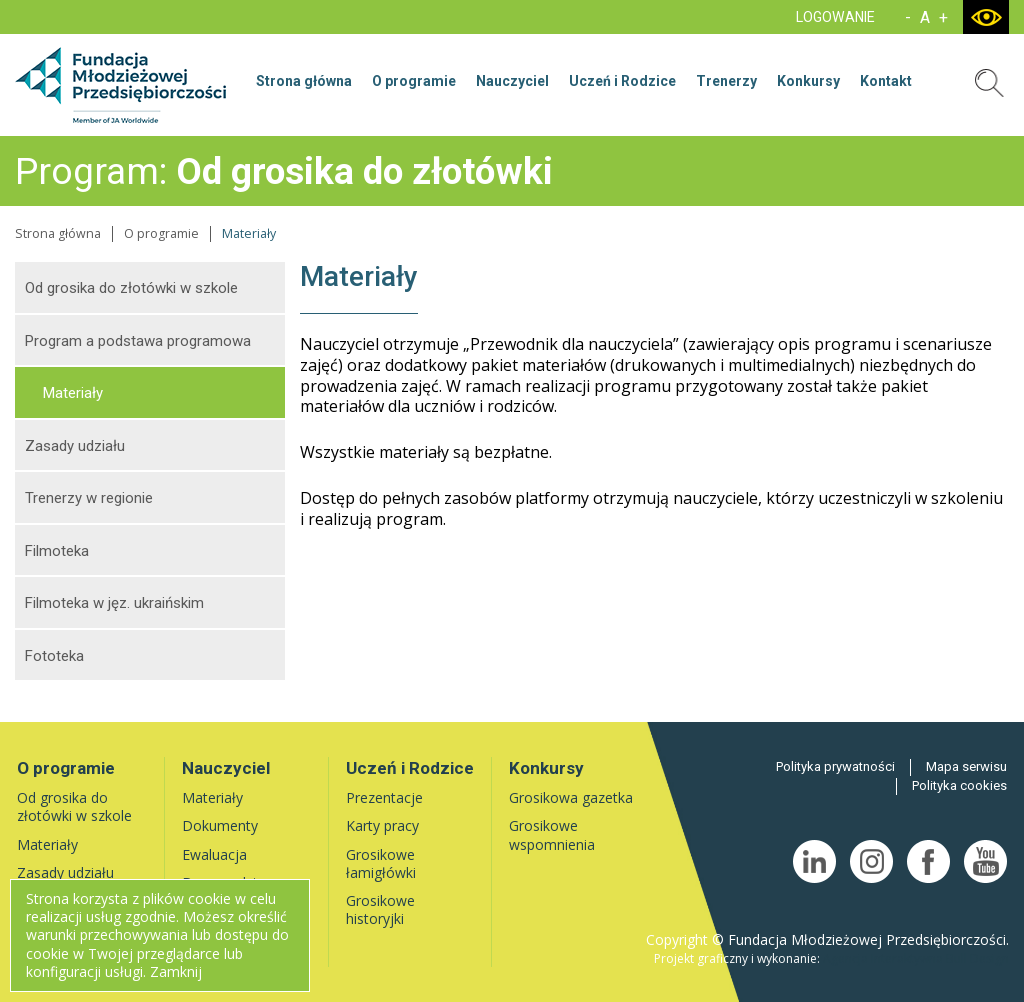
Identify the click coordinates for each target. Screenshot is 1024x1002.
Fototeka (54, 656)
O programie (414, 81)
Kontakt (886, 81)
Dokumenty (220, 825)
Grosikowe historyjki (380, 909)
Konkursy (808, 81)
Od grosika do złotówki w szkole (131, 288)
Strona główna (304, 81)
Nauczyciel (512, 81)
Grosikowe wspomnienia (552, 834)
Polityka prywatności (835, 766)
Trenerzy (726, 81)
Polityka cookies (959, 785)
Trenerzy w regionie (89, 498)
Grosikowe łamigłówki (381, 863)
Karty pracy (382, 825)
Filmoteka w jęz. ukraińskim (114, 603)
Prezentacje (384, 797)
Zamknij (176, 971)
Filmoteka (57, 551)
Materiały (73, 393)
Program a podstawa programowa (138, 341)
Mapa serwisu (966, 766)
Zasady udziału (75, 446)
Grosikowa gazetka (571, 797)
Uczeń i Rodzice (622, 81)
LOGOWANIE (835, 17)
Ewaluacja (214, 854)
